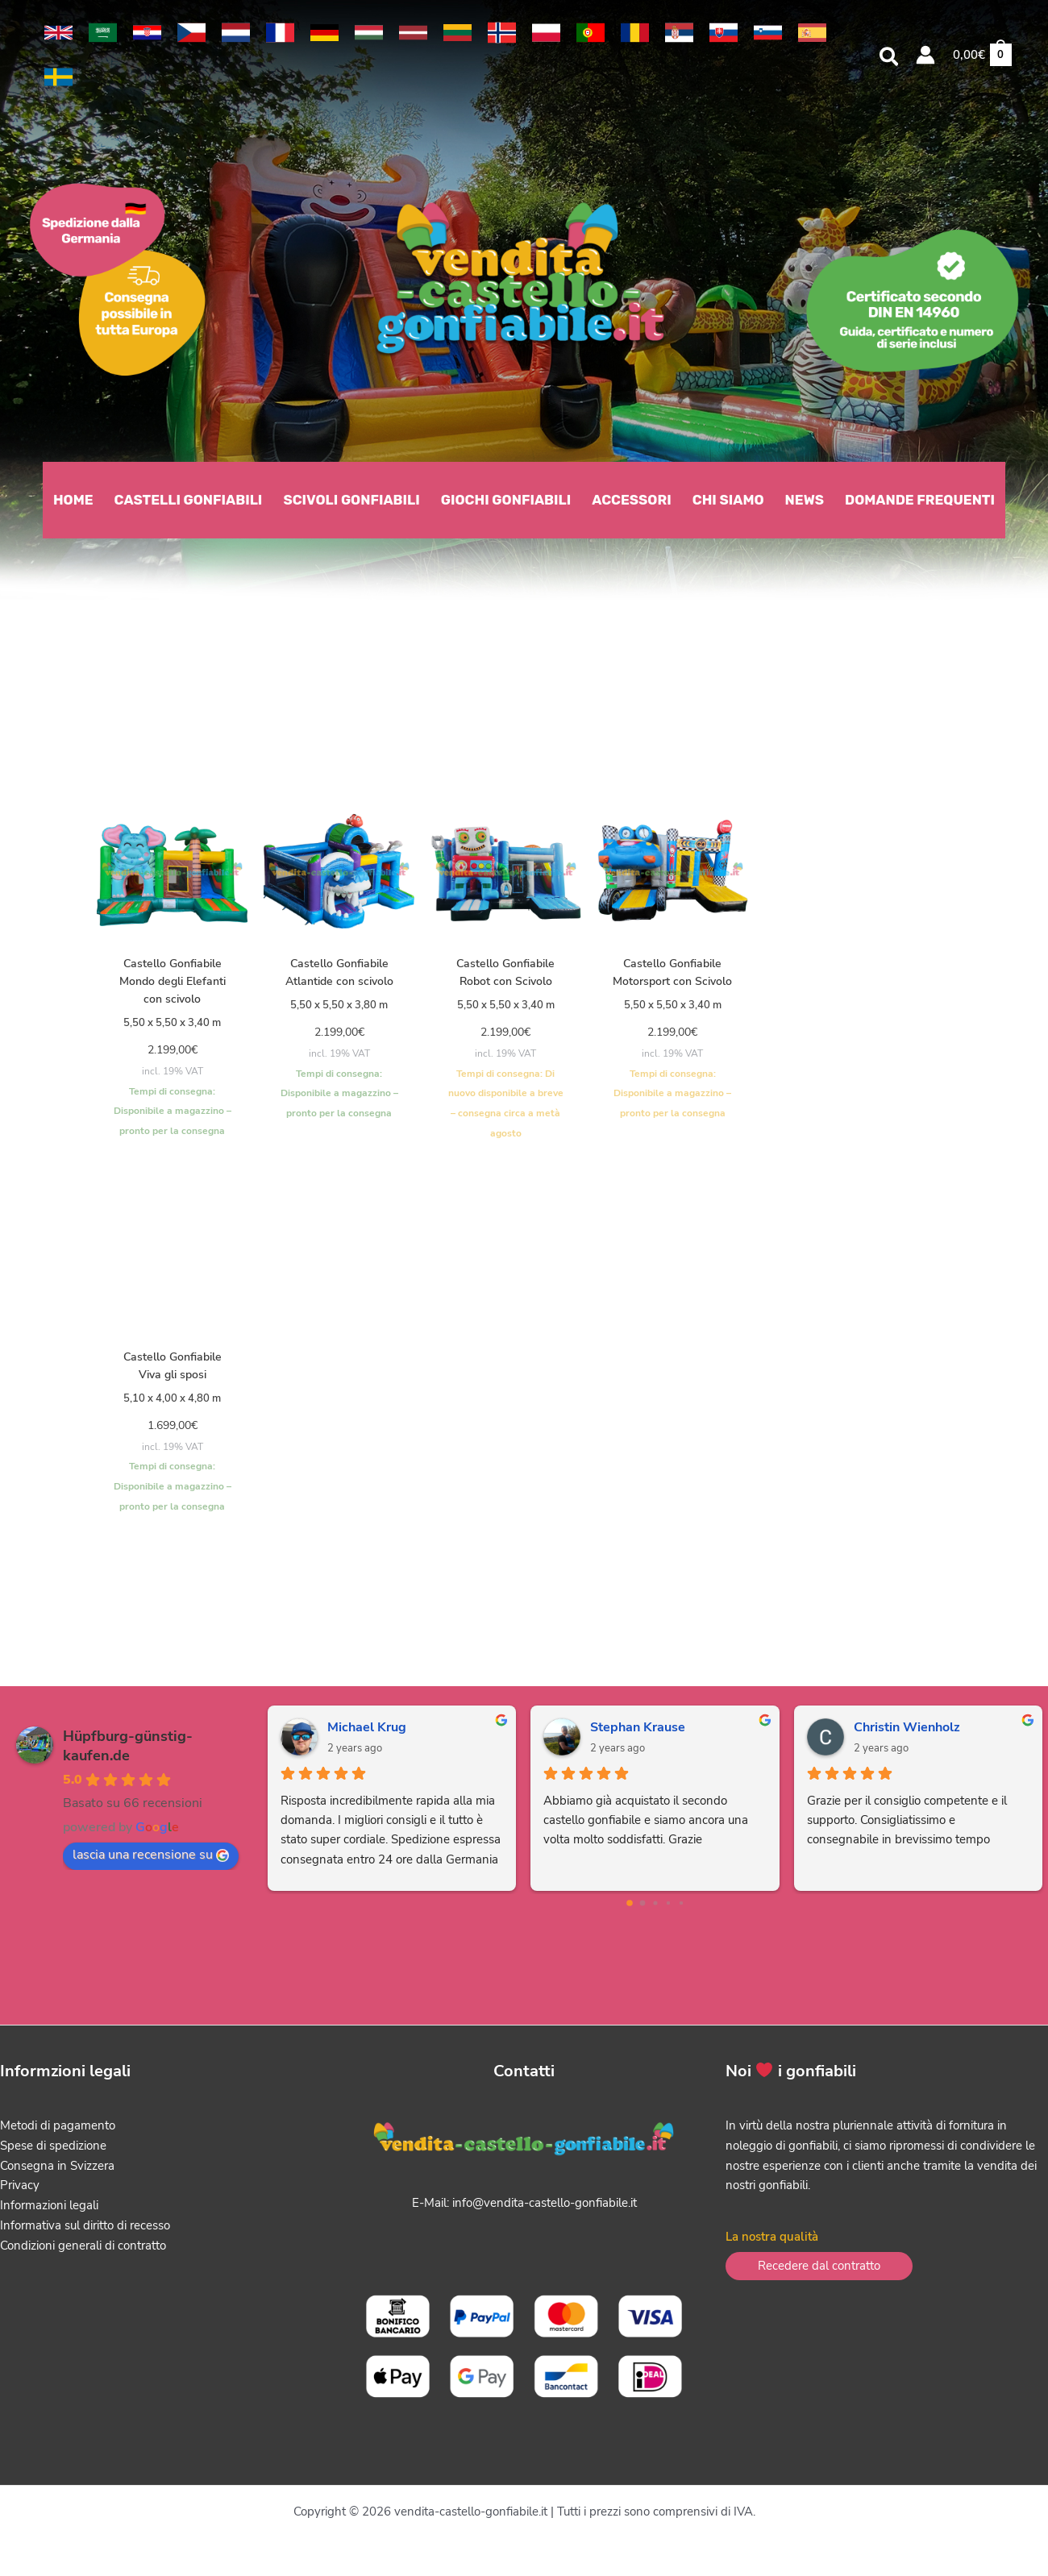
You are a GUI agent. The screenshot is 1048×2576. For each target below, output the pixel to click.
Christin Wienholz (907, 1734)
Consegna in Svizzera (57, 2171)
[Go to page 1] (642, 1909)
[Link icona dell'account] (925, 54)
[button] (890, 59)
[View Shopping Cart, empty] (981, 55)
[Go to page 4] (680, 1909)
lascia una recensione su (151, 1861)
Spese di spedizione (53, 2151)
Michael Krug (366, 1734)
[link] (58, 33)
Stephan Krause (637, 1734)
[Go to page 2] (655, 1909)
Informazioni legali (49, 2212)
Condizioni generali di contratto (83, 2251)
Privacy (20, 2191)
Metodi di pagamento (57, 2132)
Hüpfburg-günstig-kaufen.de (128, 1752)
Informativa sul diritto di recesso (85, 2231)
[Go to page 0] (629, 1909)
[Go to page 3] (667, 1909)
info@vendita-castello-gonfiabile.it (544, 2209)
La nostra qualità (772, 2243)
